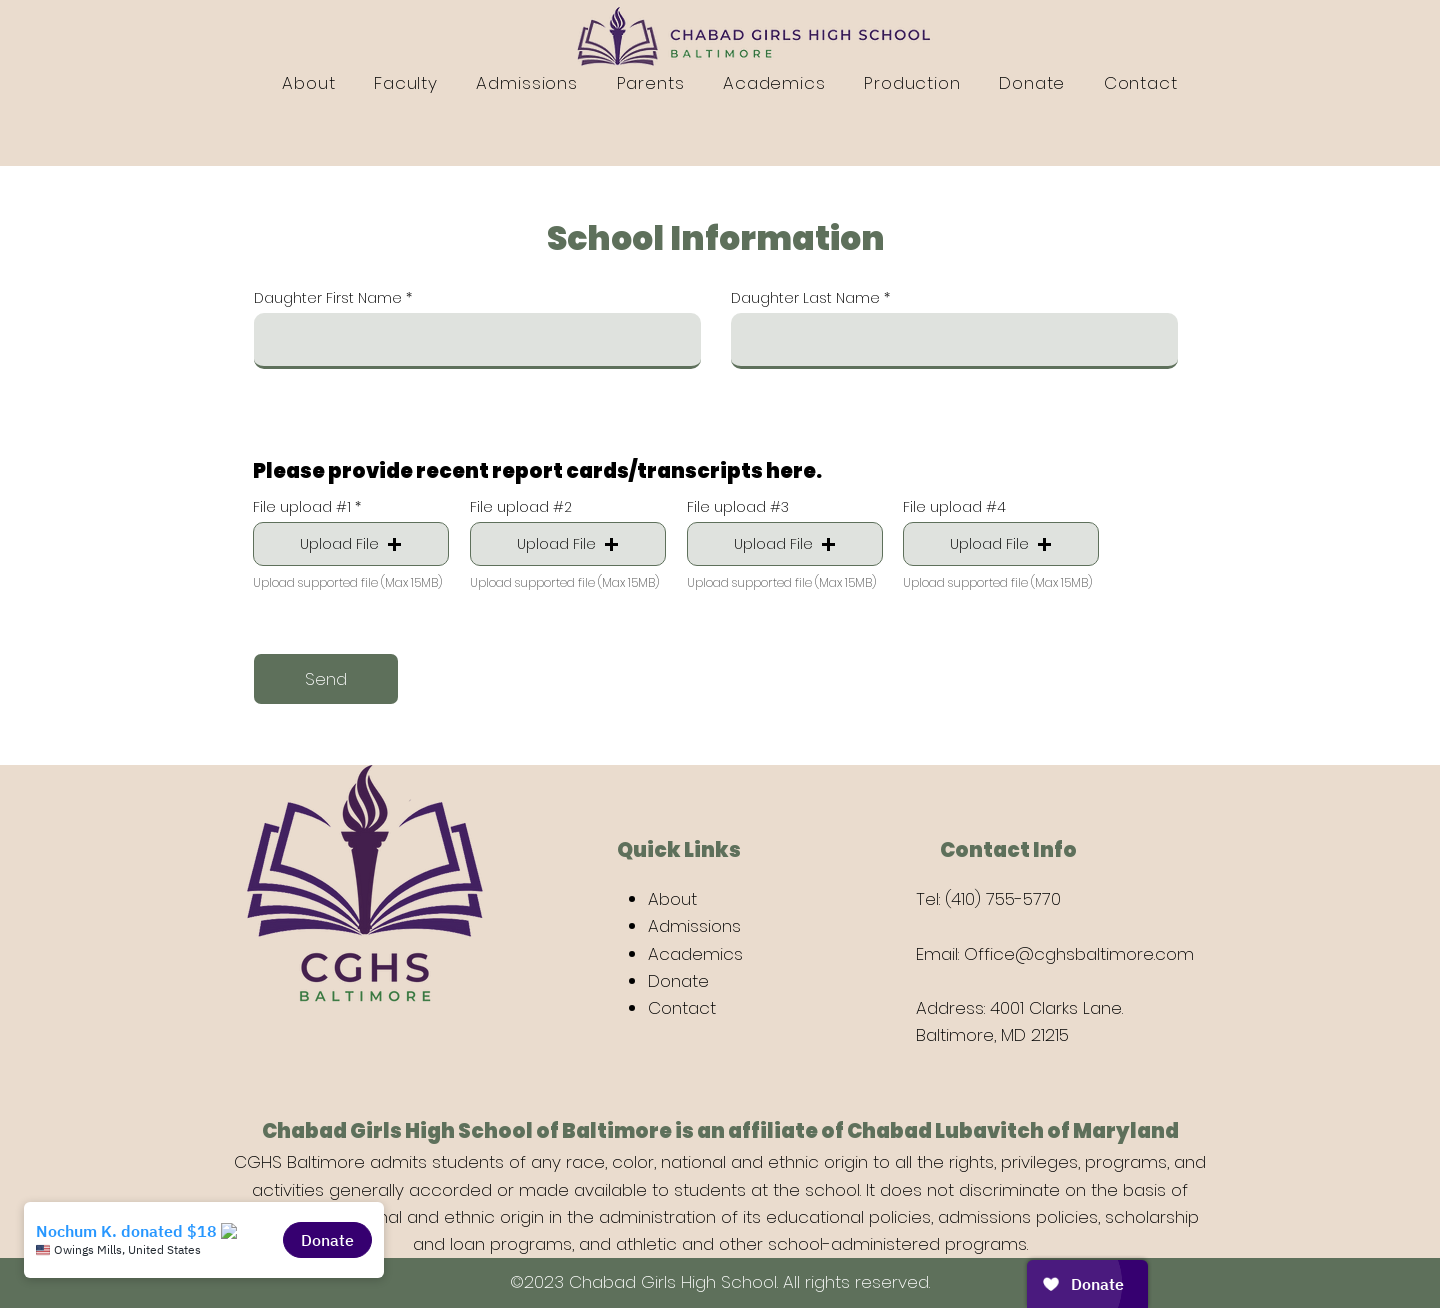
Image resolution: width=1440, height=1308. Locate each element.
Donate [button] (678, 981)
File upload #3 (738, 507)
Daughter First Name (328, 298)
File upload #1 (302, 507)
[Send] (326, 679)
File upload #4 (954, 507)
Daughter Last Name (805, 298)
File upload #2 (521, 507)
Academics (695, 954)
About (672, 899)
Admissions (694, 926)
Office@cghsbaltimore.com (1079, 954)
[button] (351, 544)
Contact (682, 1008)
